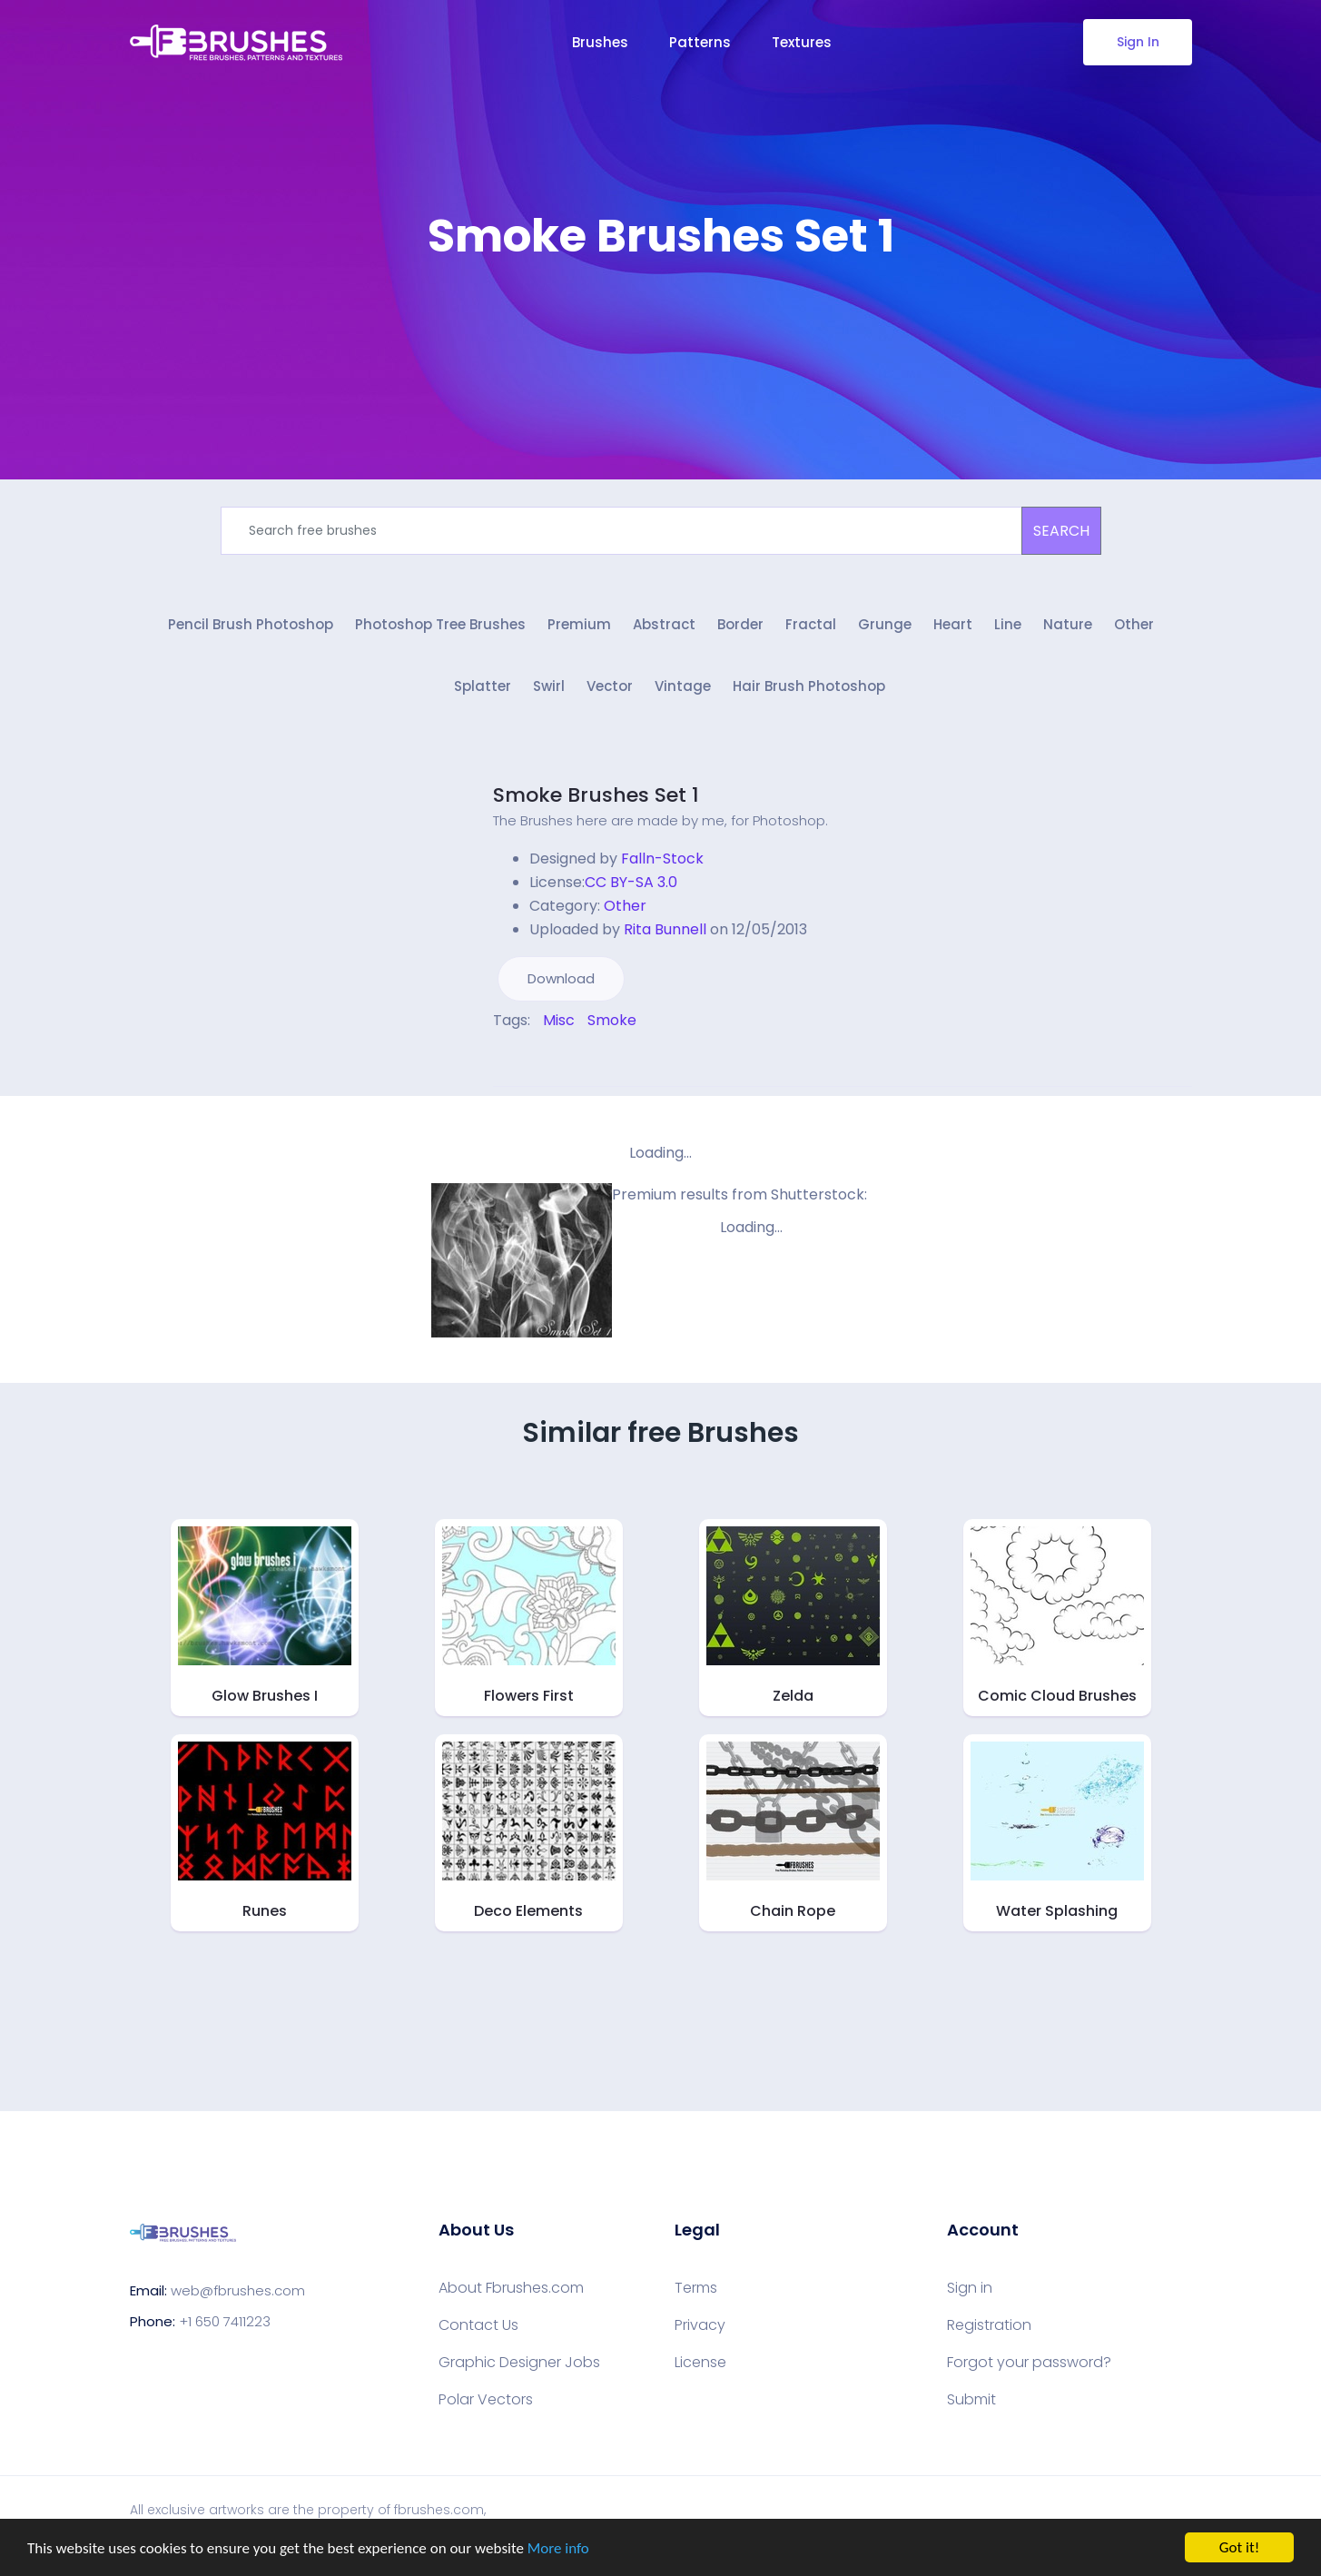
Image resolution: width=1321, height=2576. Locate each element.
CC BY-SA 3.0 (631, 882)
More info (558, 2548)
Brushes (600, 42)
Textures (802, 42)
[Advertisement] (661, 318)
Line (1007, 624)
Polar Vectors (486, 2400)
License (700, 2363)
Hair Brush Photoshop (809, 686)
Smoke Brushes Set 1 (596, 795)
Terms (696, 2288)
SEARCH (1061, 530)
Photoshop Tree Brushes (440, 624)
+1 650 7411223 (225, 2321)
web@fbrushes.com (238, 2290)
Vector (610, 686)
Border (740, 624)
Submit (971, 2400)
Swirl (549, 686)
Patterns (700, 42)
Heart (952, 624)
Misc (559, 1020)
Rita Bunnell (665, 929)
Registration (989, 2325)
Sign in (969, 2288)
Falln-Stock (662, 858)
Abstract (664, 624)
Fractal (810, 624)
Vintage (683, 686)
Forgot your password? (1029, 2363)
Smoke (611, 1020)
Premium (579, 624)
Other (1134, 624)
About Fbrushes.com (511, 2288)
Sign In (1137, 42)
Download (561, 978)
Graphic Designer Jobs (519, 2363)
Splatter (482, 686)
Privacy (700, 2325)
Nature (1067, 624)
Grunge (885, 624)
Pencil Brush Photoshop (250, 624)
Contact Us (478, 2325)
